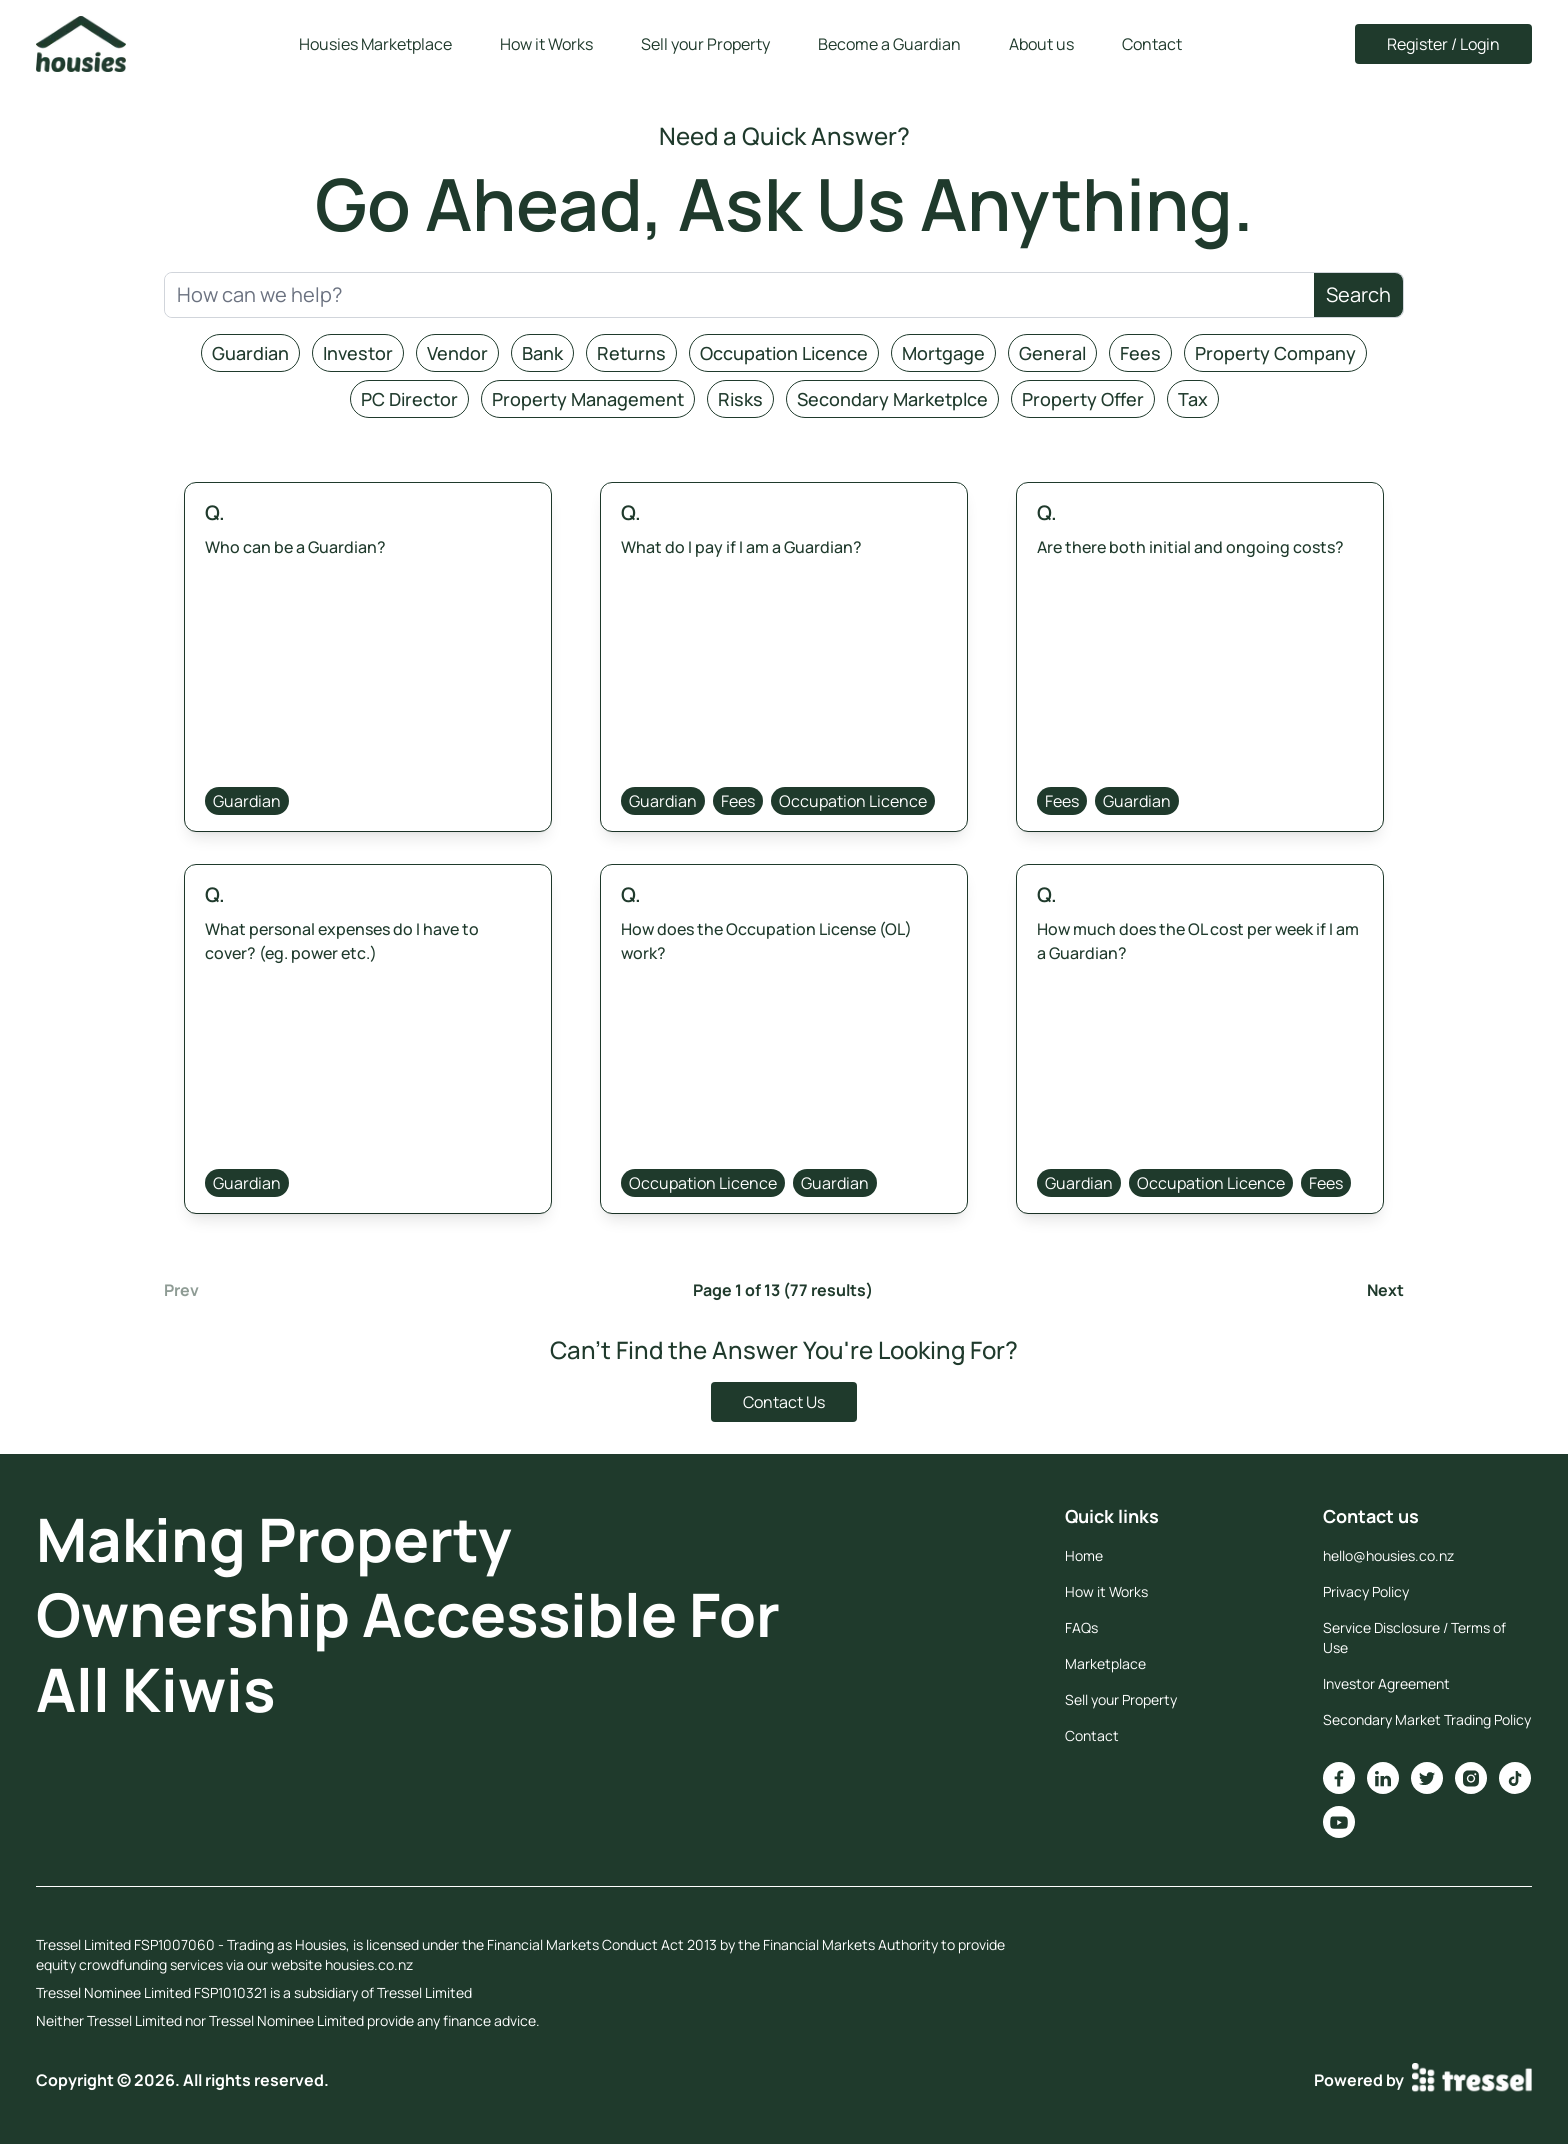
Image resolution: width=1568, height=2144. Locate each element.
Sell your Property (705, 44)
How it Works (546, 44)
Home (1084, 1555)
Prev (181, 1290)
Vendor (457, 353)
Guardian (250, 353)
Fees (1140, 353)
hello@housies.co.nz (1388, 1555)
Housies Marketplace (375, 44)
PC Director (409, 399)
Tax (1193, 399)
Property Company (1275, 353)
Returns (631, 353)
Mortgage (943, 353)
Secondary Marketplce (892, 399)
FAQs (1081, 1627)
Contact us (1371, 1516)
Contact (1152, 44)
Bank (542, 353)
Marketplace (1105, 1663)
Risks (740, 399)
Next (1385, 1290)
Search (1358, 294)
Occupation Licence (784, 353)
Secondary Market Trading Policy (1427, 1719)
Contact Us (784, 1402)
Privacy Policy (1366, 1591)
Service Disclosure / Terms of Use (1414, 1637)
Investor (358, 353)
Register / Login (1443, 44)
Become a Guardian (889, 44)
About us (1041, 44)
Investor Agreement (1386, 1683)
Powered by (1423, 2079)
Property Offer (1083, 399)
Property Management (588, 399)
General (1052, 353)
